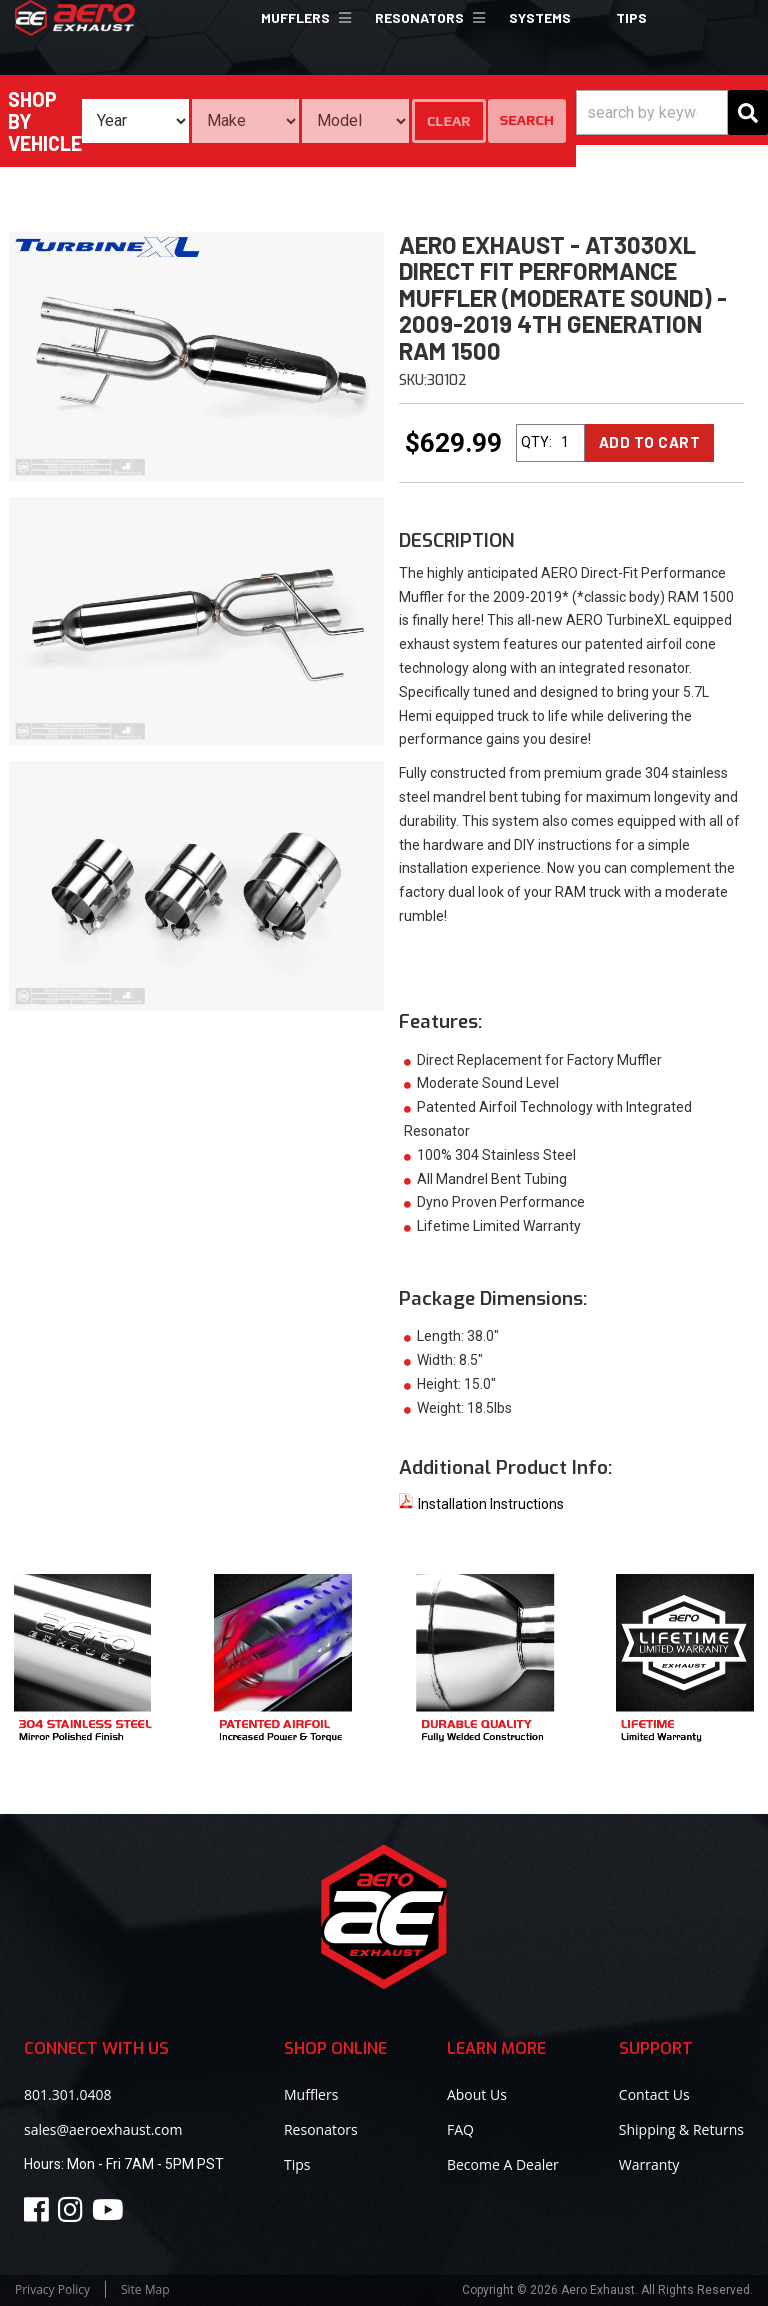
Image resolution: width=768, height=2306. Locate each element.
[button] (303, 18)
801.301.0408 (67, 2094)
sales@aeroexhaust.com (103, 2129)
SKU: (413, 380)
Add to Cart (650, 442)
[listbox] (135, 121)
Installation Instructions (481, 1504)
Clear (449, 121)
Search (527, 120)
